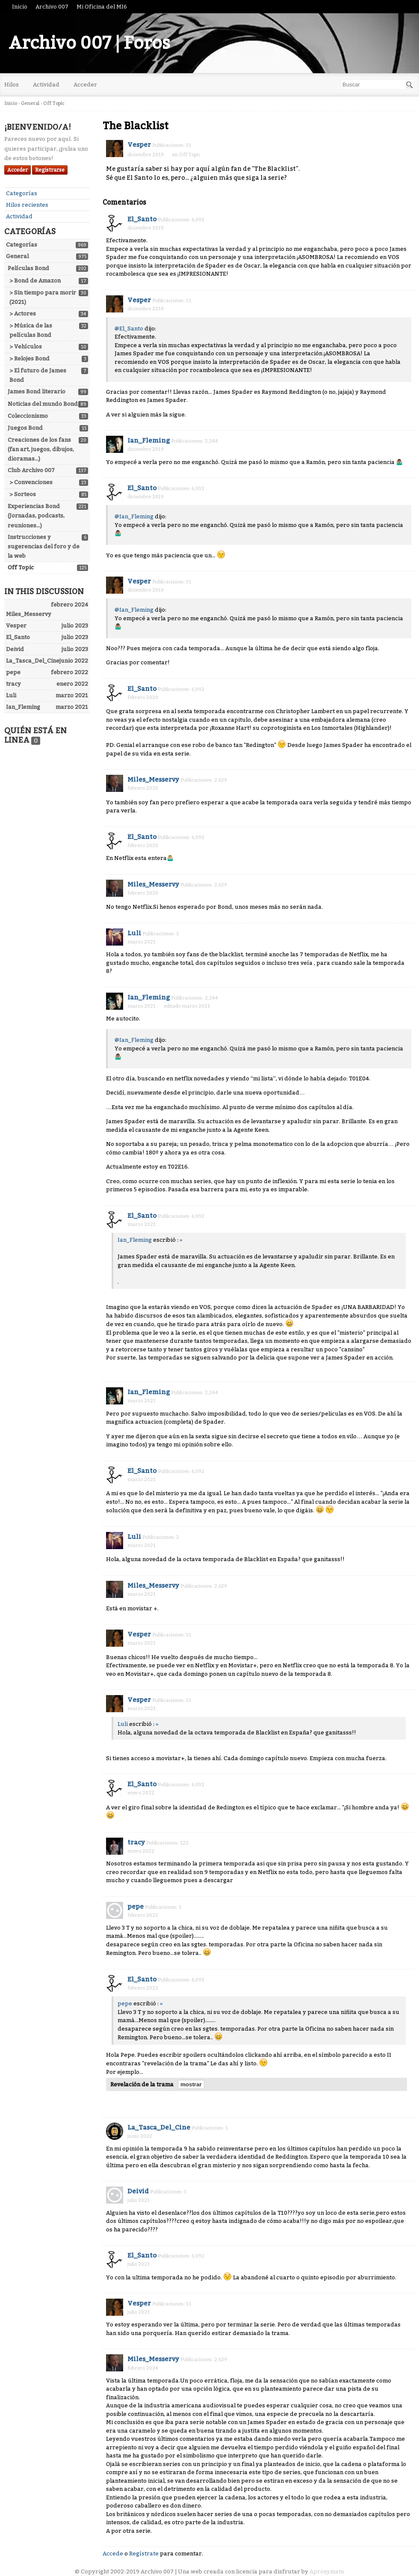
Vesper (139, 145)
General (17, 256)
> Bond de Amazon (35, 280)
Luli (134, 933)
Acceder (85, 84)
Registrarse (50, 170)
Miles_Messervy (153, 779)
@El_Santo (129, 328)
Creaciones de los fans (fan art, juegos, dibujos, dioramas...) (41, 449)
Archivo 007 (51, 6)
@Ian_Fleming (134, 516)
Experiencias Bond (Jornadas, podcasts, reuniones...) (36, 515)
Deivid (138, 2191)
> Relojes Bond (29, 358)
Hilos (11, 84)
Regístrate (144, 2553)
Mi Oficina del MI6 (102, 6)
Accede (113, 2553)
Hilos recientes (27, 205)
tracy (136, 1842)
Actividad (46, 84)
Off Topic (21, 567)
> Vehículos (25, 346)
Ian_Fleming (148, 440)
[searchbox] (377, 84)
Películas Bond (28, 268)
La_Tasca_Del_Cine (158, 2127)
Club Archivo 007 (31, 470)
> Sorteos (22, 494)
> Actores (22, 313)
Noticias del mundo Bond (43, 404)
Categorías (21, 193)
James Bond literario (36, 391)
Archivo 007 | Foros (89, 43)
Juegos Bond (25, 428)
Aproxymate (327, 2571)
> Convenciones (31, 482)
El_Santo (141, 219)
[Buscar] (409, 84)
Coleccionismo (28, 416)
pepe (135, 1906)
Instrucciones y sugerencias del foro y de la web (44, 546)
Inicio (19, 6)
